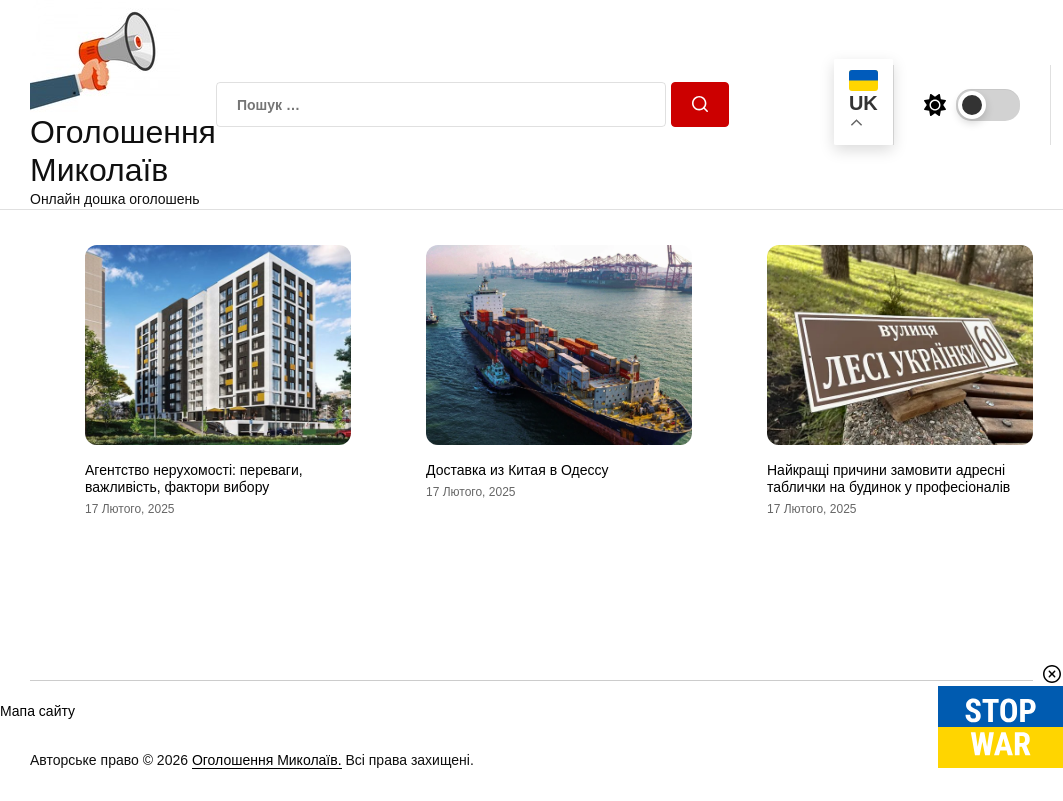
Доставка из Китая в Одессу (517, 470)
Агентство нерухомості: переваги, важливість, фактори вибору (194, 478)
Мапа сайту (37, 711)
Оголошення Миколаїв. (267, 760)
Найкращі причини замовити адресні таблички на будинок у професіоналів (888, 478)
